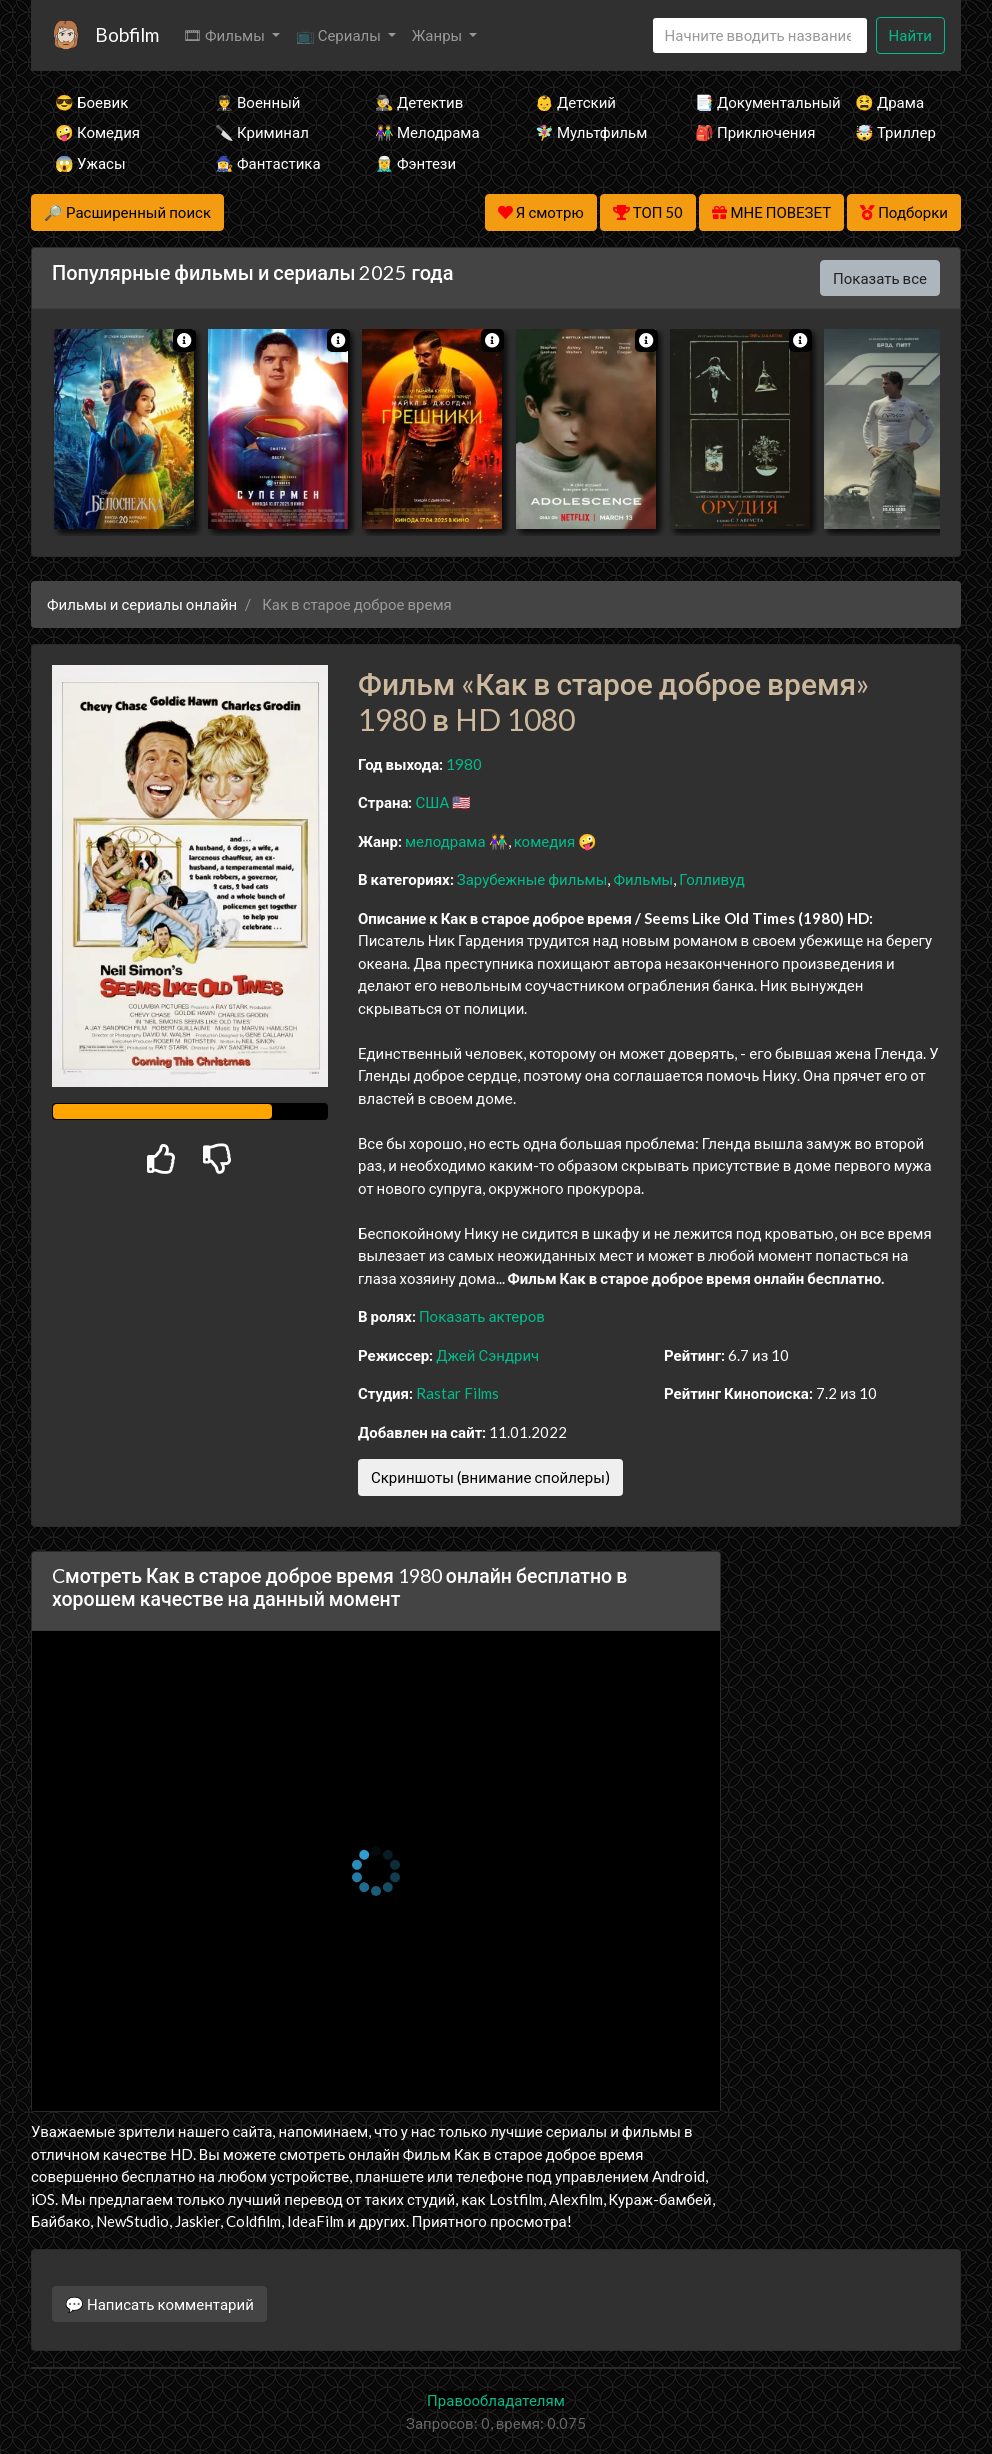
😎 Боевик (91, 102)
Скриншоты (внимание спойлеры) (490, 1477)
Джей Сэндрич (487, 1355)
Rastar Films (457, 1393)
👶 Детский (575, 102)
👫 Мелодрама (427, 132)
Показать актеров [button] (482, 1316)
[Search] (760, 35)
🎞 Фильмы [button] (225, 35)
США (432, 802)
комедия (545, 841)
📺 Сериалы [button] (340, 35)
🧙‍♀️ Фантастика (268, 163)
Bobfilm (127, 34)
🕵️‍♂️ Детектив (419, 102)
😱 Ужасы (90, 163)
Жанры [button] (439, 35)
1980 (464, 764)
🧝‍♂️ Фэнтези (415, 163)
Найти (910, 35)
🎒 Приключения (748, 132)
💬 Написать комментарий (159, 2304)
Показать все (880, 278)
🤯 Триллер (895, 132)
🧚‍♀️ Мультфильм (588, 132)
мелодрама (445, 841)
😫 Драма (889, 102)
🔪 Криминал (262, 132)
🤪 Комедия (97, 132)
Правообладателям (496, 2400)
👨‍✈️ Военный (257, 102)
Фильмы (643, 879)
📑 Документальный (748, 102)
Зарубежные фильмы (532, 879)
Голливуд (712, 879)
